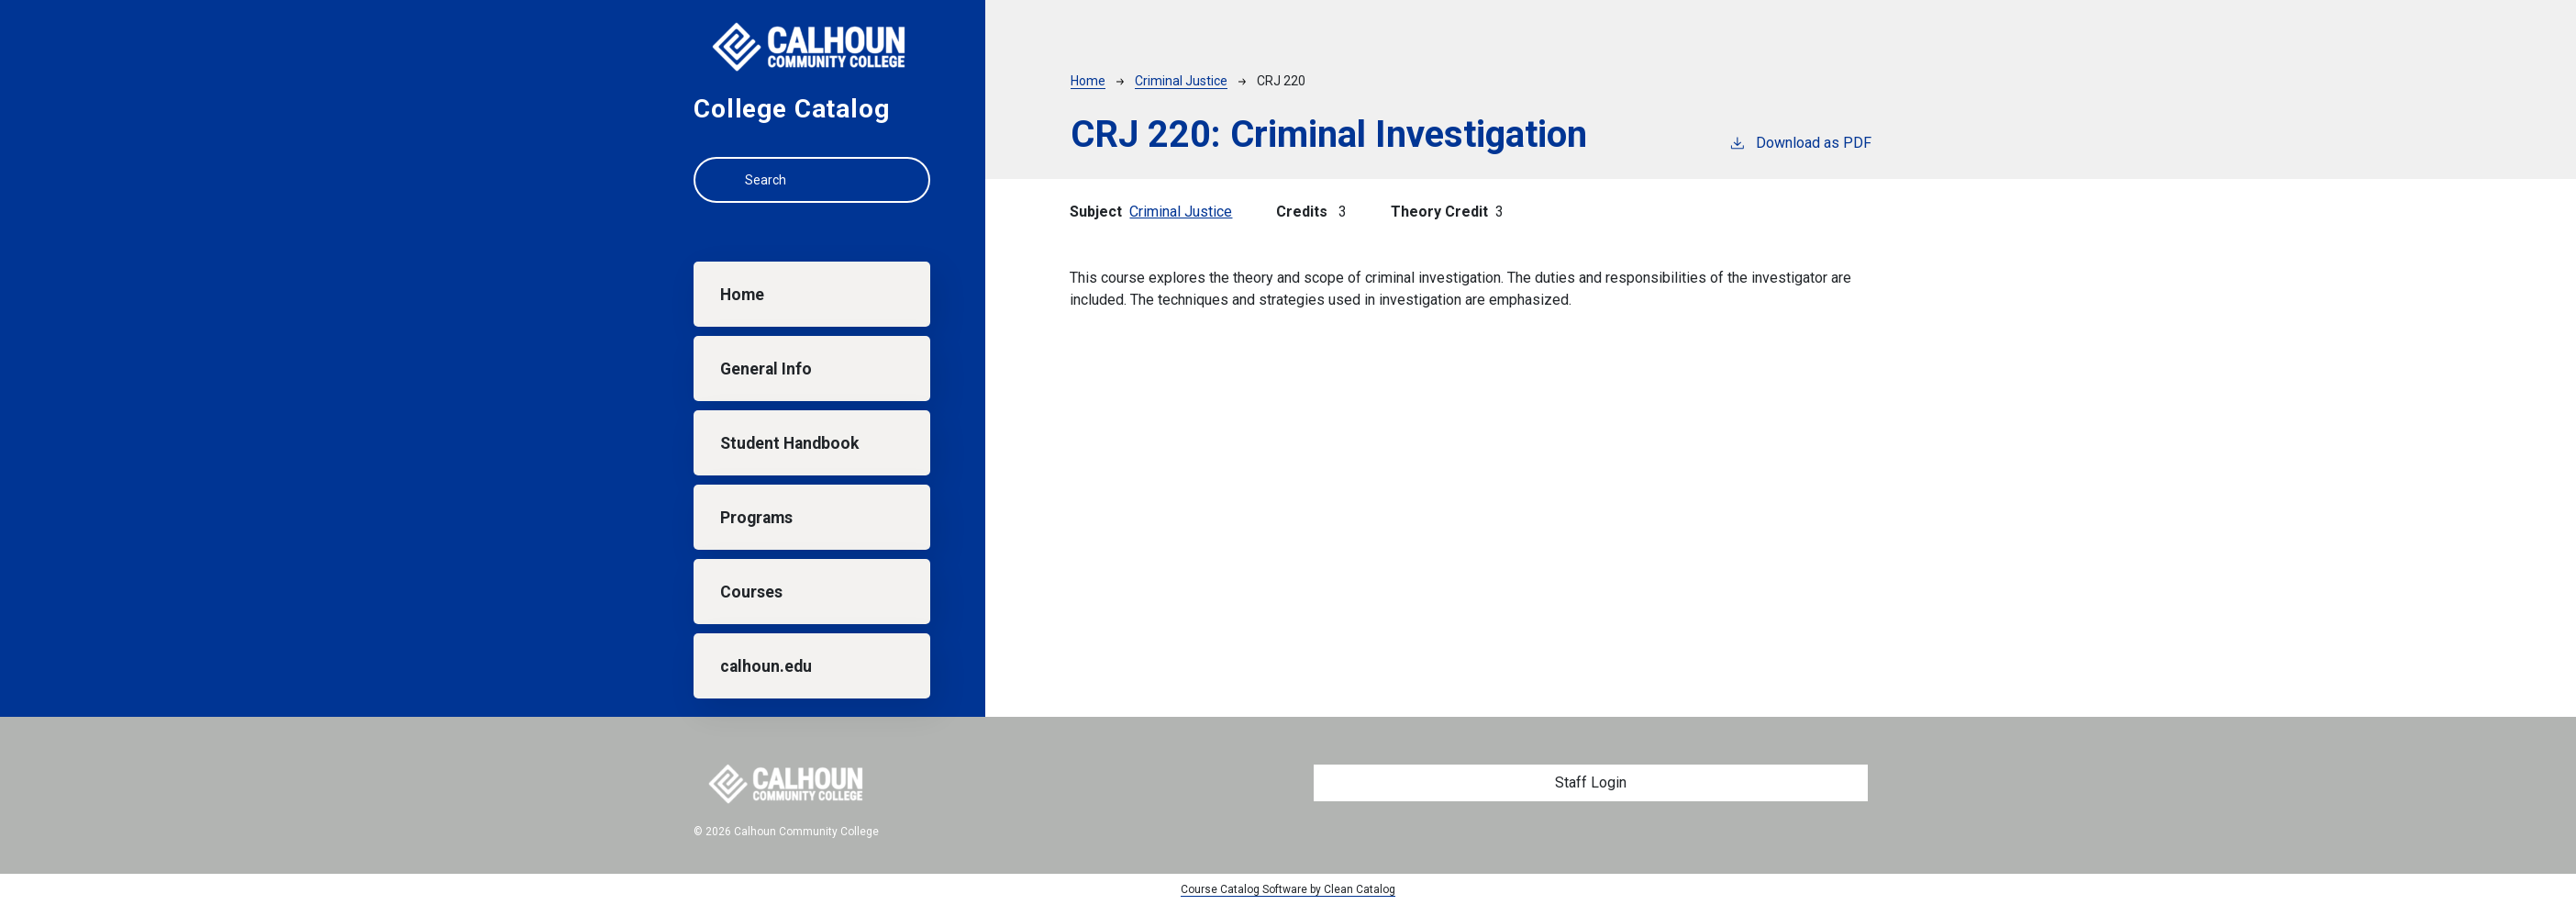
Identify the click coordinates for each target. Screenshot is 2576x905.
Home (742, 294)
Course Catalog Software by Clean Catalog (1288, 889)
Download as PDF (1799, 141)
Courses (751, 592)
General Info (766, 369)
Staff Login (1591, 782)
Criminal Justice (1181, 80)
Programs (756, 517)
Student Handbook (789, 443)
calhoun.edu (766, 666)
